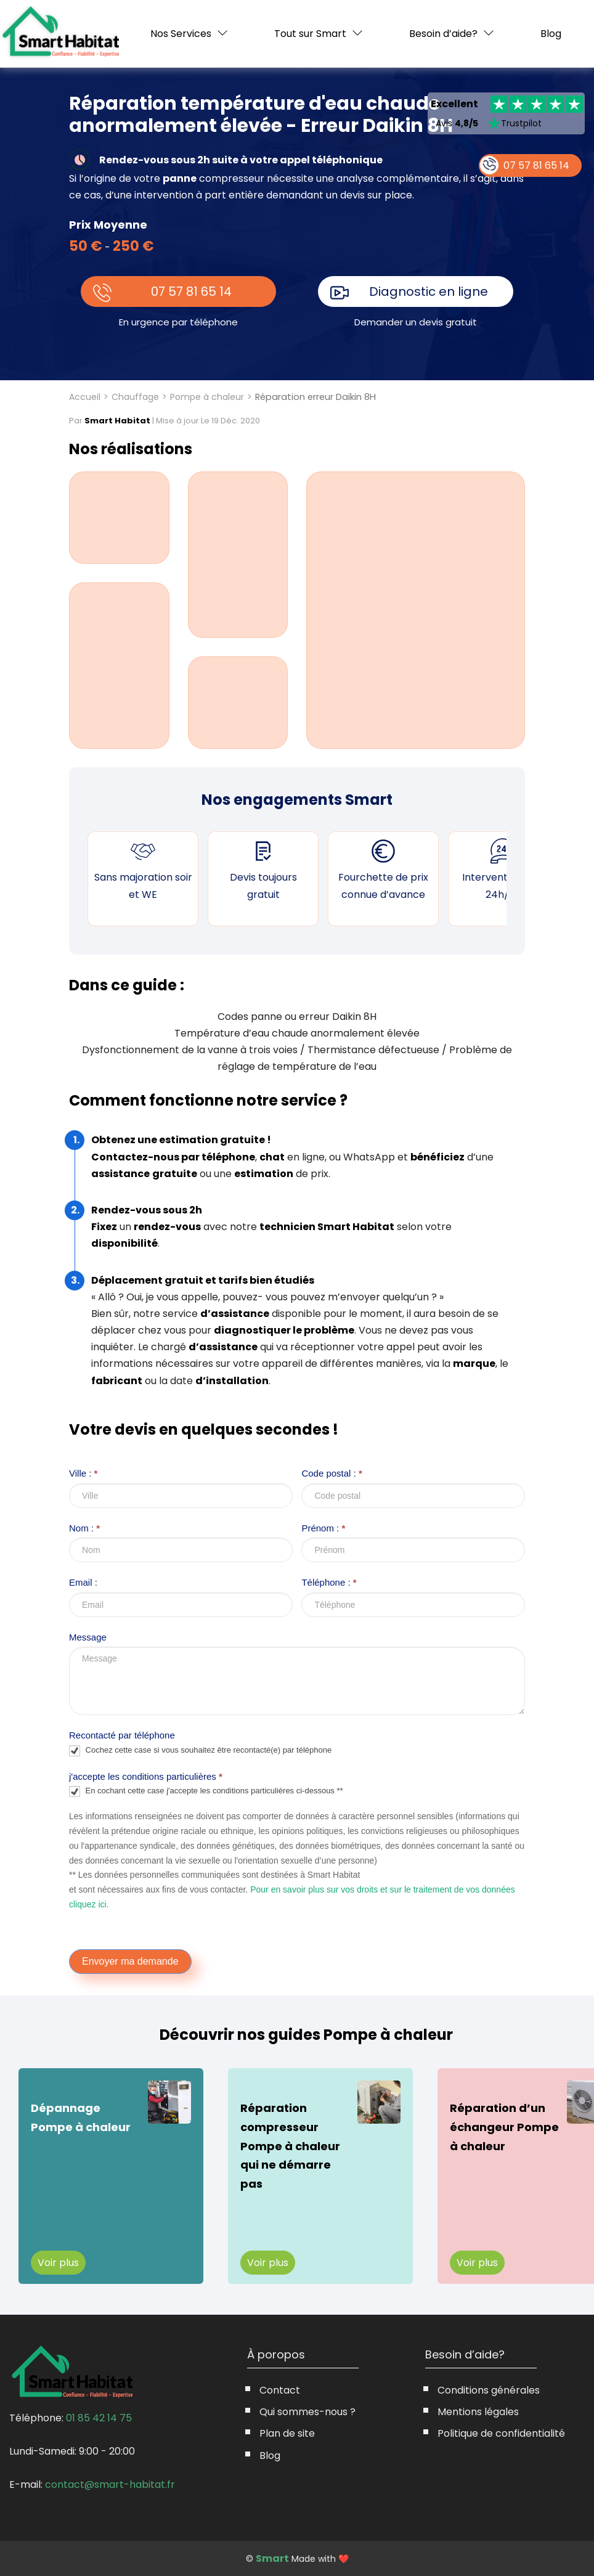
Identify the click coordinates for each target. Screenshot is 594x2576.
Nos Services (180, 33)
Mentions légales (478, 2412)
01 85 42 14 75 (99, 2418)
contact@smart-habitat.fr (110, 2484)
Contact (279, 2390)
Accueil (84, 397)
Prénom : (323, 1528)
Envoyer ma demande (130, 1961)
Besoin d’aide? (443, 33)
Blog (550, 34)
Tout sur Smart (310, 33)
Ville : (83, 1473)
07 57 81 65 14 (191, 291)
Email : (83, 1582)
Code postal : (331, 1473)
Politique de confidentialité (501, 2433)
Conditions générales (488, 2390)
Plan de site (287, 2433)
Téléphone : (328, 1582)
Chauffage (135, 397)
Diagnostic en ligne (428, 291)
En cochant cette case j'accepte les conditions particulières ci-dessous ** (206, 1791)
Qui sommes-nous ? (307, 2412)
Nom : (84, 1528)
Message (88, 1637)
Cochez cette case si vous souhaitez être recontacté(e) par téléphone (200, 1750)
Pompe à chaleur (207, 397)
